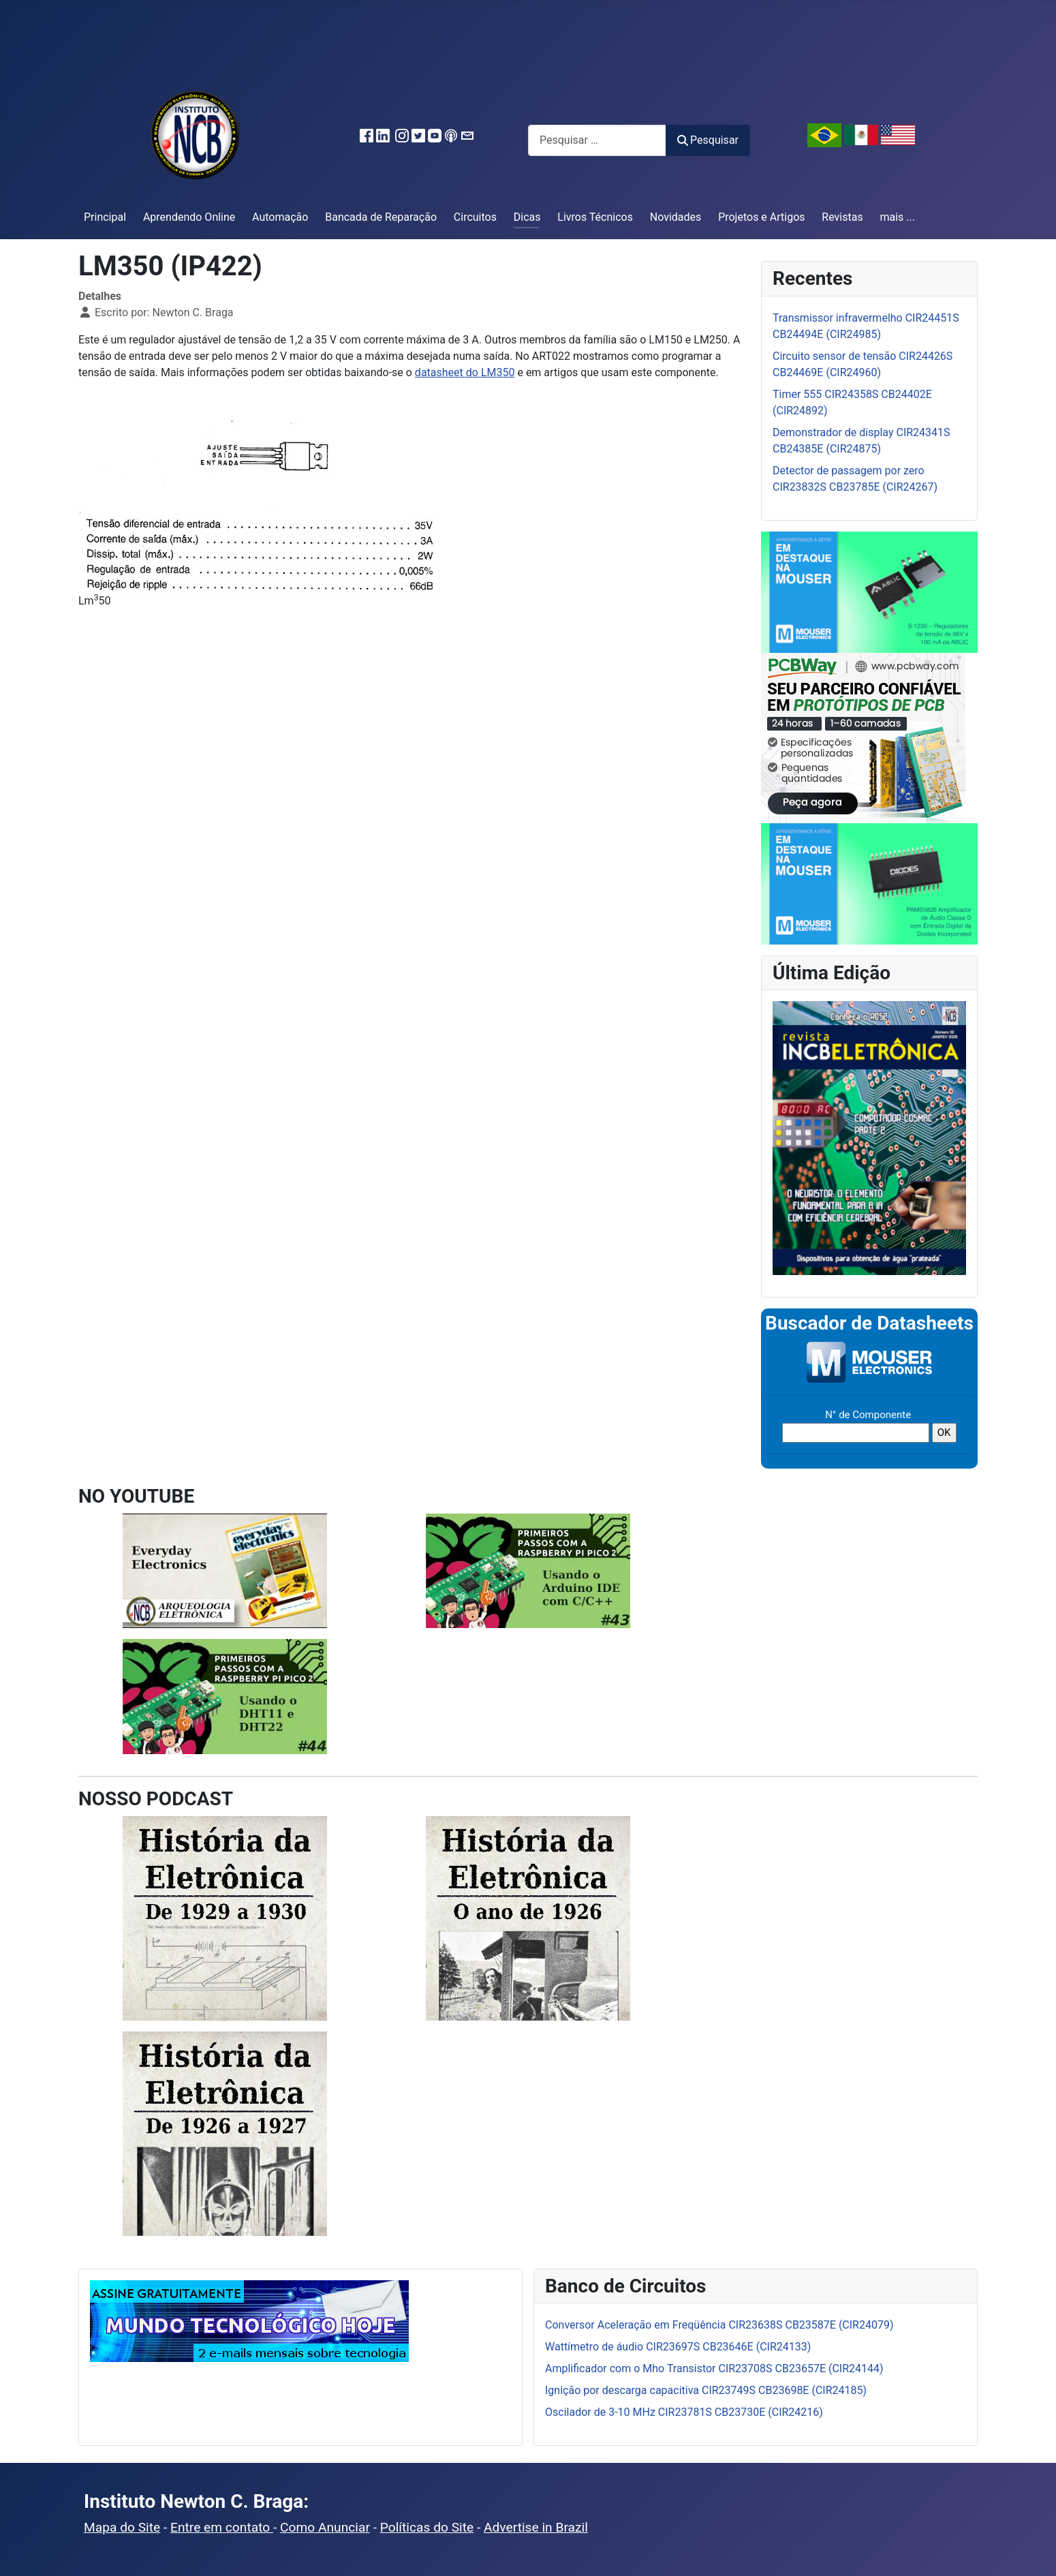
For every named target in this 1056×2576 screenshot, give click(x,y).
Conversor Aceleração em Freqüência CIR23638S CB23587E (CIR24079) (719, 2324)
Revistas (842, 217)
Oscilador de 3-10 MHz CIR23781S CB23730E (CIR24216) (684, 2412)
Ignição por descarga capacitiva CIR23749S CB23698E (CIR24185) (706, 2390)
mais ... (897, 217)
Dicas (527, 217)
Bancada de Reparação (381, 217)
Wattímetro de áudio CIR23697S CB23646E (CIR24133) (678, 2346)
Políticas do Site (426, 2527)
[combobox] (597, 140)
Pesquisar (708, 140)
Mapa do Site (122, 2527)
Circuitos (475, 217)
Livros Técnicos (595, 217)
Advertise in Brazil (536, 2527)
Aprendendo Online (189, 217)
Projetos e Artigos (761, 217)
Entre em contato (221, 2527)
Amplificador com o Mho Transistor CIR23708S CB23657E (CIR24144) (714, 2368)
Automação (280, 217)
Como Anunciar (325, 2527)
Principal (105, 217)
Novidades (676, 217)
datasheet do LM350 (465, 372)
